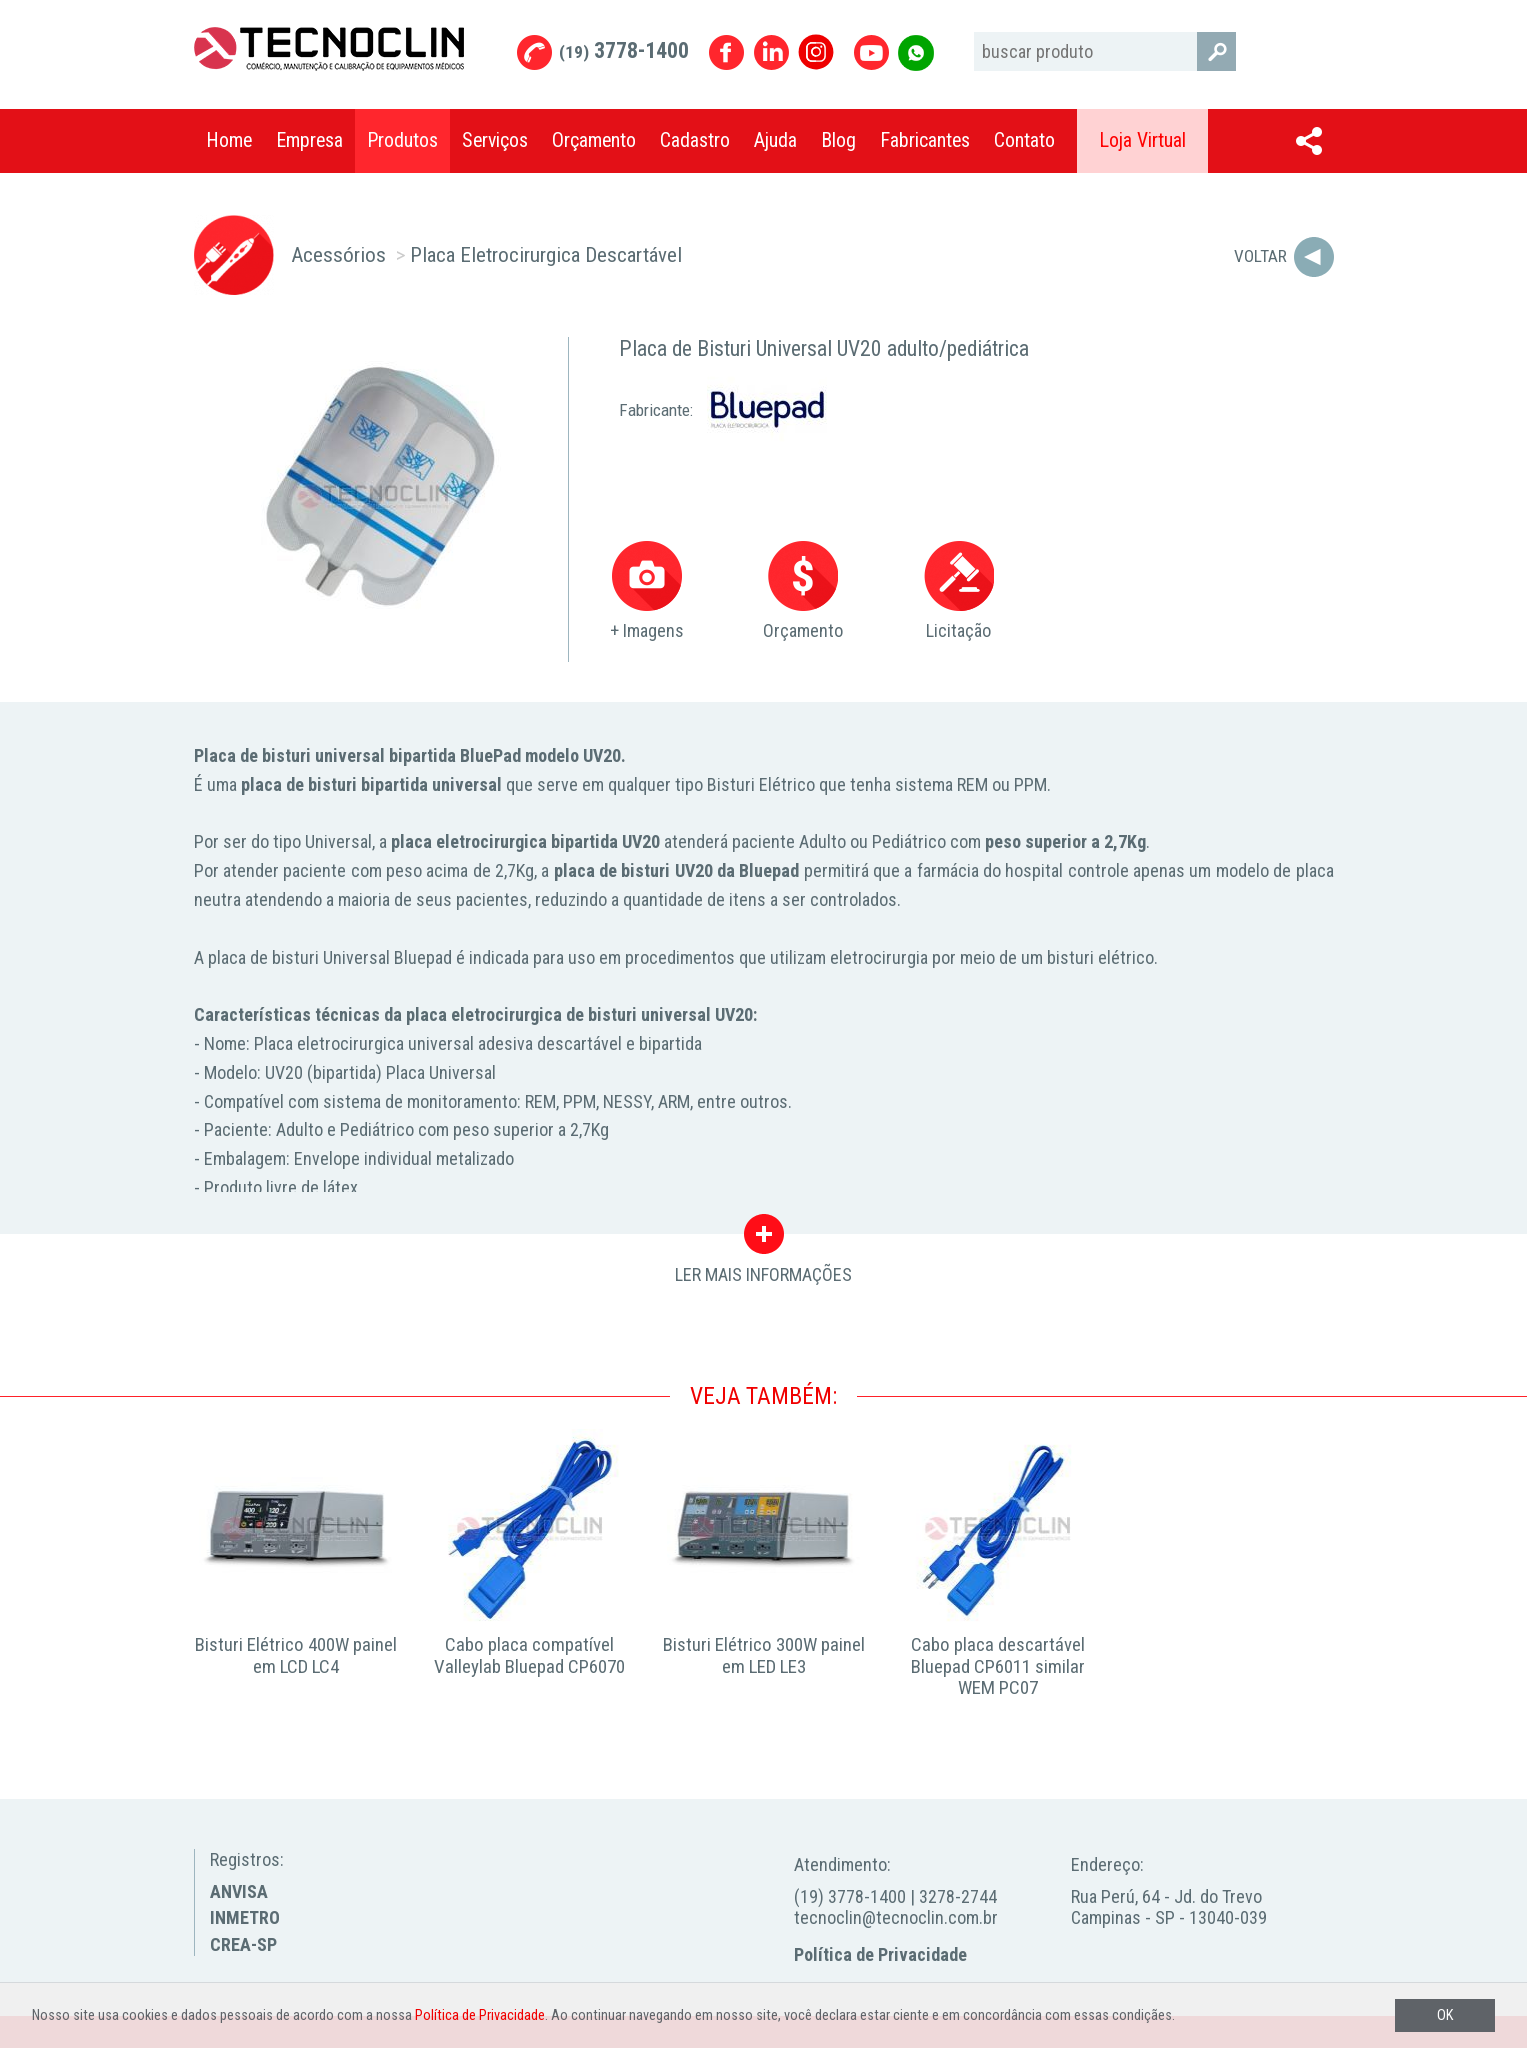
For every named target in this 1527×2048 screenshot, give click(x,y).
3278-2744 (958, 1896)
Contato (1024, 140)
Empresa (309, 140)
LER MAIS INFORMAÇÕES (763, 1239)
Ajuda (775, 140)
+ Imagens (647, 591)
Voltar (1260, 256)
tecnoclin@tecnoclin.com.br (896, 1917)
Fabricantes (925, 140)
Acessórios (338, 254)
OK (1445, 2015)
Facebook (726, 52)
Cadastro (695, 140)
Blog (838, 140)
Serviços (495, 140)
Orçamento (594, 140)
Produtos (402, 140)
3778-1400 (624, 50)
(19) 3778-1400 (850, 1896)
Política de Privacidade (880, 1954)
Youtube (871, 52)
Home (229, 140)
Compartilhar (1309, 141)
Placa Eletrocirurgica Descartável (546, 254)
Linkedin (771, 52)
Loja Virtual (1142, 140)
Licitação (959, 591)
